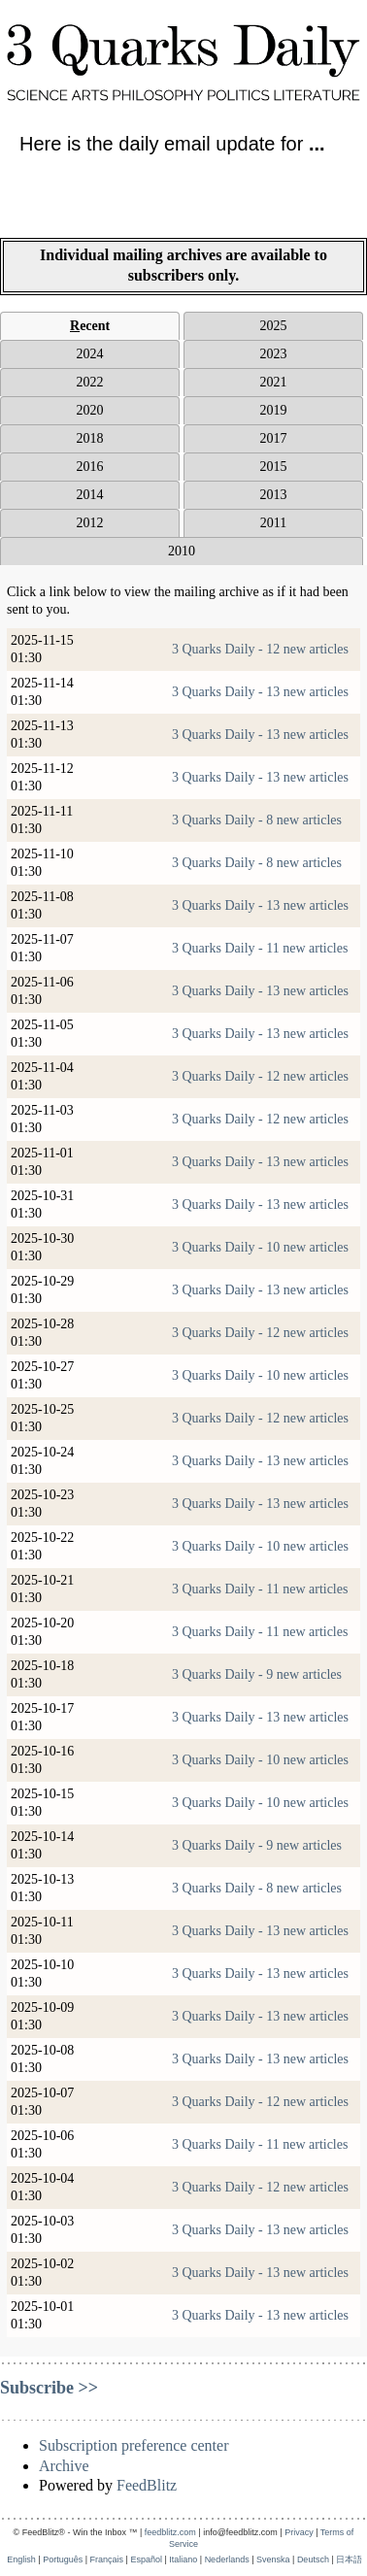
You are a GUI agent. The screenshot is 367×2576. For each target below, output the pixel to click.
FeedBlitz (147, 2485)
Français (107, 2559)
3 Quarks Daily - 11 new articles (260, 948)
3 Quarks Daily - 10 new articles (260, 1247)
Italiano (183, 2559)
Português (63, 2559)
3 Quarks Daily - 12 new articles (260, 649)
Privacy (299, 2532)
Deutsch (313, 2559)
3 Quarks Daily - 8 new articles (257, 820)
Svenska (273, 2559)
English (21, 2559)
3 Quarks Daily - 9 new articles (257, 1674)
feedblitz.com (170, 2532)
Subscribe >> (49, 2387)
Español (146, 2559)
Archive (64, 2466)
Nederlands (227, 2559)
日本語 (349, 2559)
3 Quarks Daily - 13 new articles (260, 692)
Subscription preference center (133, 2445)
